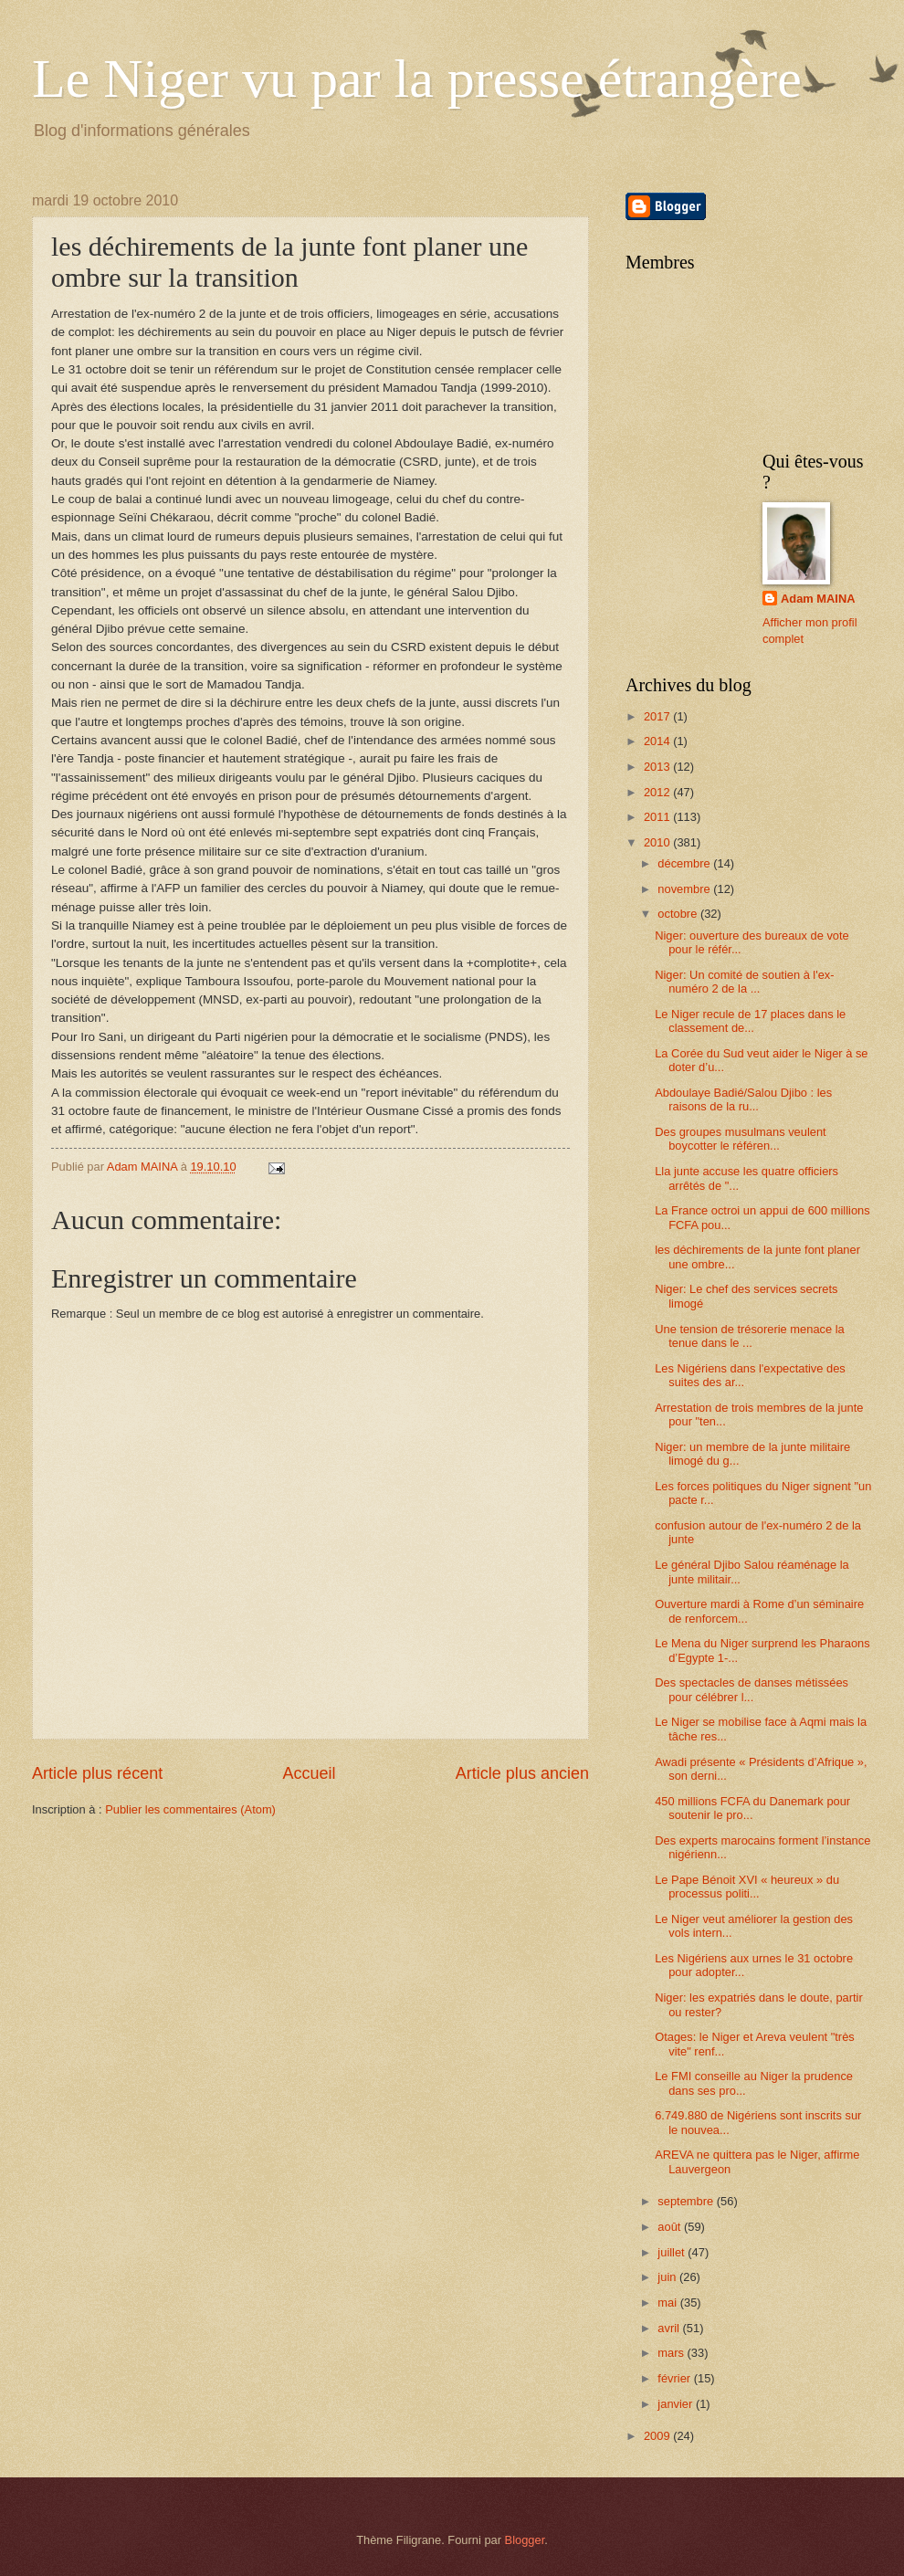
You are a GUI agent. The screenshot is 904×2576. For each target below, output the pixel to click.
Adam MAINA (818, 598)
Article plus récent (97, 1773)
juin (668, 2277)
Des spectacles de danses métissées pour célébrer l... (751, 1689)
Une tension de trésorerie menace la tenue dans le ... (750, 1336)
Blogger (525, 2540)
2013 (658, 766)
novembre (685, 889)
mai (668, 2302)
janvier (676, 2404)
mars (672, 2353)
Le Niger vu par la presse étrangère (417, 78)
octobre (678, 913)
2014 (658, 741)
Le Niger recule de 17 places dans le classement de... (750, 1021)
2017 (658, 716)
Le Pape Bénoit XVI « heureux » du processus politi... (747, 1886)
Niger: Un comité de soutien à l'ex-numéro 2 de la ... (744, 981)
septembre (686, 2201)
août (670, 2227)
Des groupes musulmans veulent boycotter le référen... (740, 1138)
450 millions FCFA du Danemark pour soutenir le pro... (752, 1808)
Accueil (308, 1773)
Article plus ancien (522, 1773)
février (675, 2378)
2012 (658, 792)
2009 (658, 2436)
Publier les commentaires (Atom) (190, 1809)
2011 (658, 817)
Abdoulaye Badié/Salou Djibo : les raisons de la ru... (743, 1099)
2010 (658, 842)
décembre (685, 863)
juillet (672, 2252)
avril (669, 2328)
